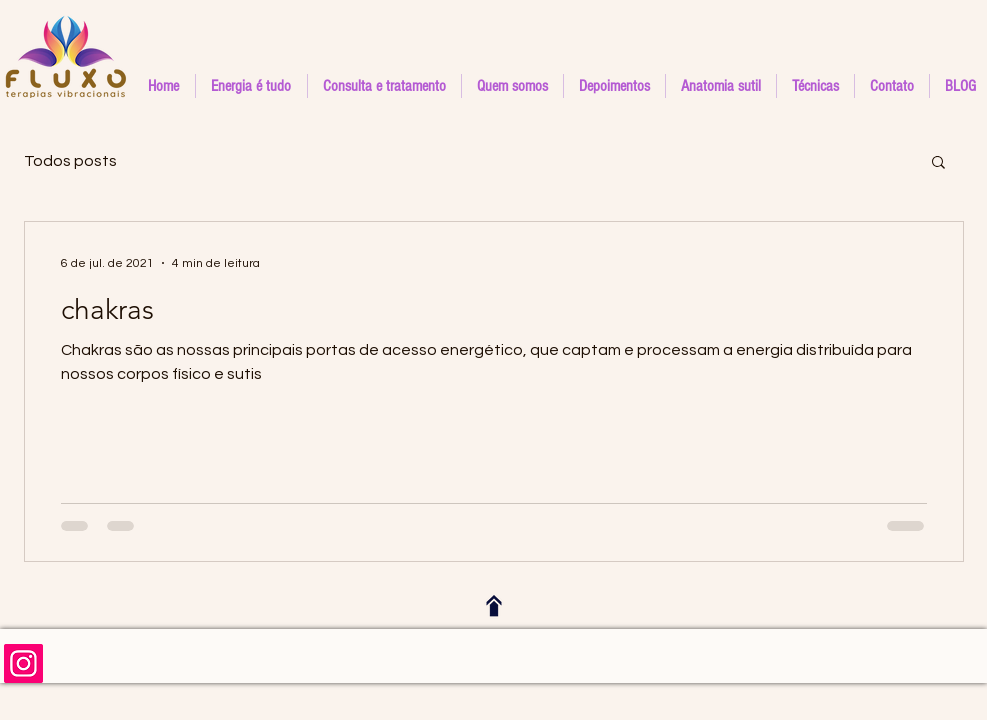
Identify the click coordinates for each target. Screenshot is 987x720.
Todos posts (70, 161)
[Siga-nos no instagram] (23, 663)
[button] (815, 86)
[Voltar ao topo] (494, 606)
